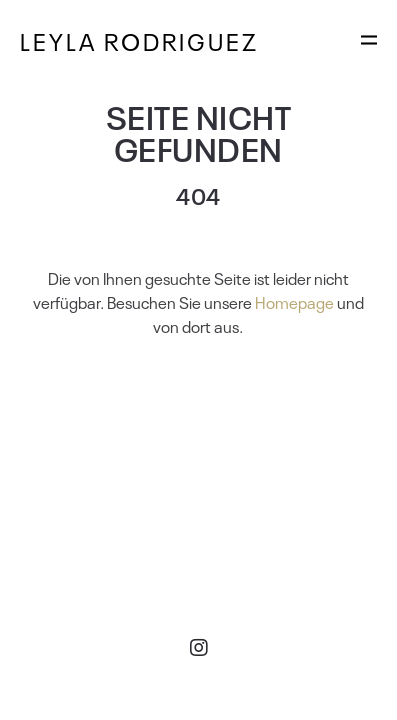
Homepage (294, 302)
